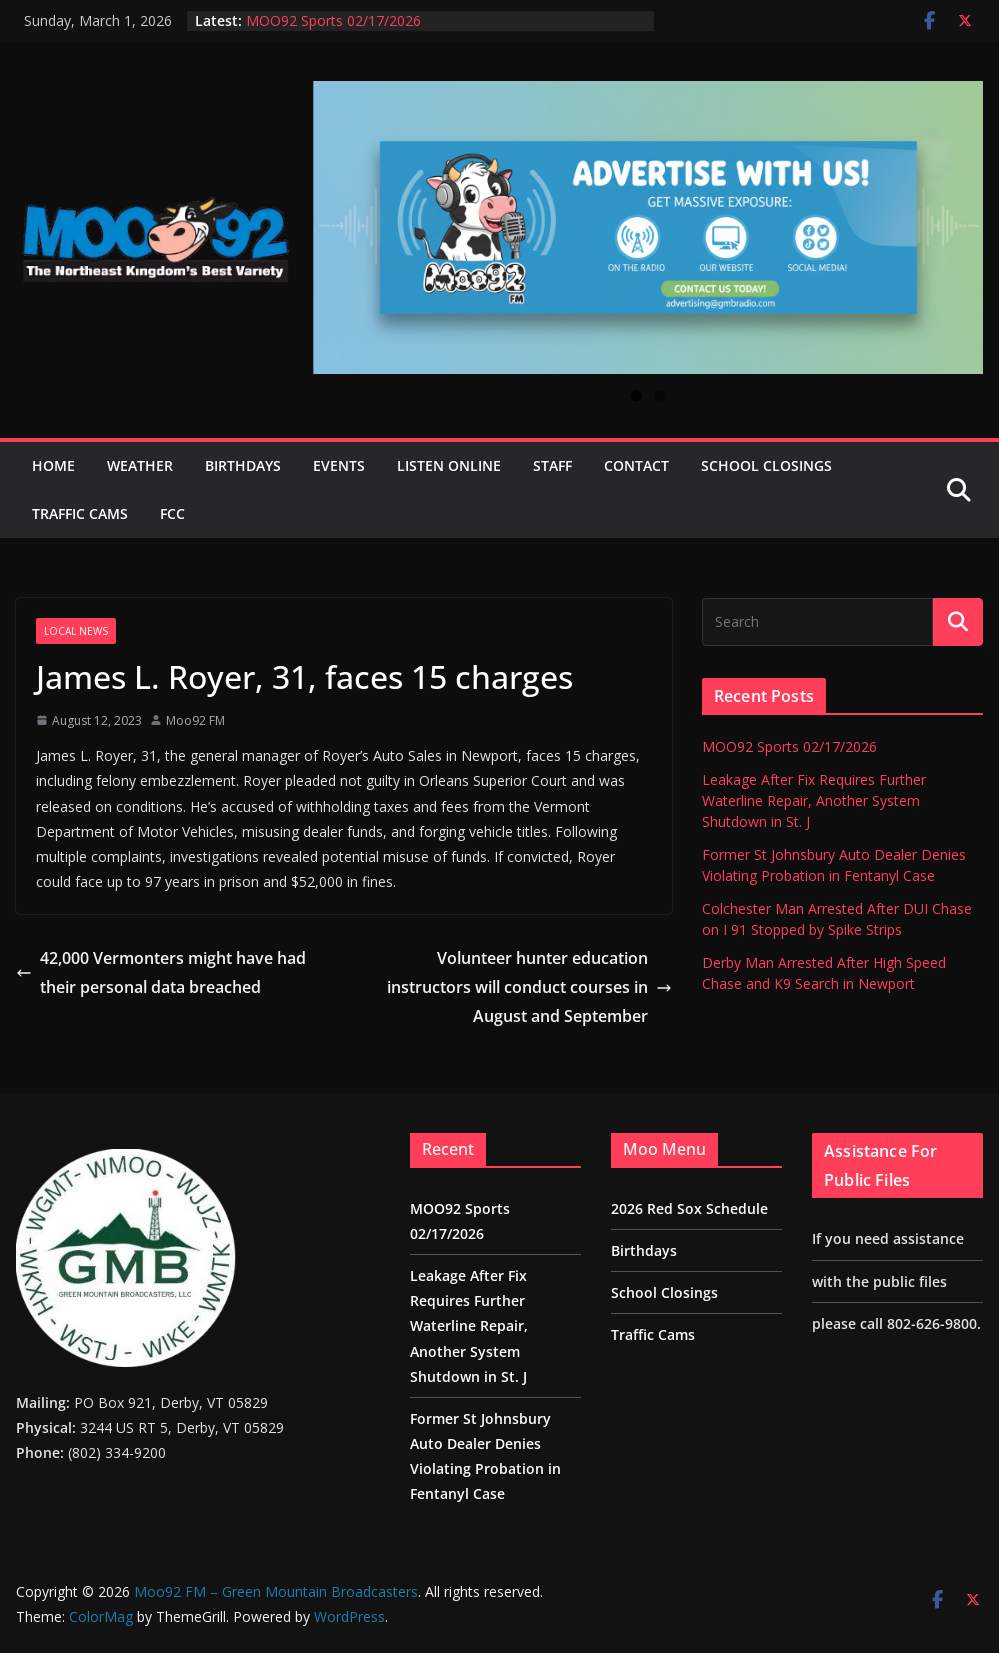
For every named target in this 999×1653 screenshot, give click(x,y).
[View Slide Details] (648, 227)
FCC (172, 513)
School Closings (766, 465)
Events (339, 465)
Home (53, 465)
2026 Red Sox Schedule (689, 1208)
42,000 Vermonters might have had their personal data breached (161, 972)
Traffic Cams (80, 513)
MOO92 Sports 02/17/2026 (333, 20)
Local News (76, 631)
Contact (636, 465)
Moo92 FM (195, 720)
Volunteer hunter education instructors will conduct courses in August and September (529, 987)
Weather (140, 465)
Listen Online (449, 465)
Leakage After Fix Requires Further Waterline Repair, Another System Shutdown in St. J (814, 800)
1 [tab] (636, 395)
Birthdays (243, 465)
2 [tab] (659, 395)
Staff (552, 465)
